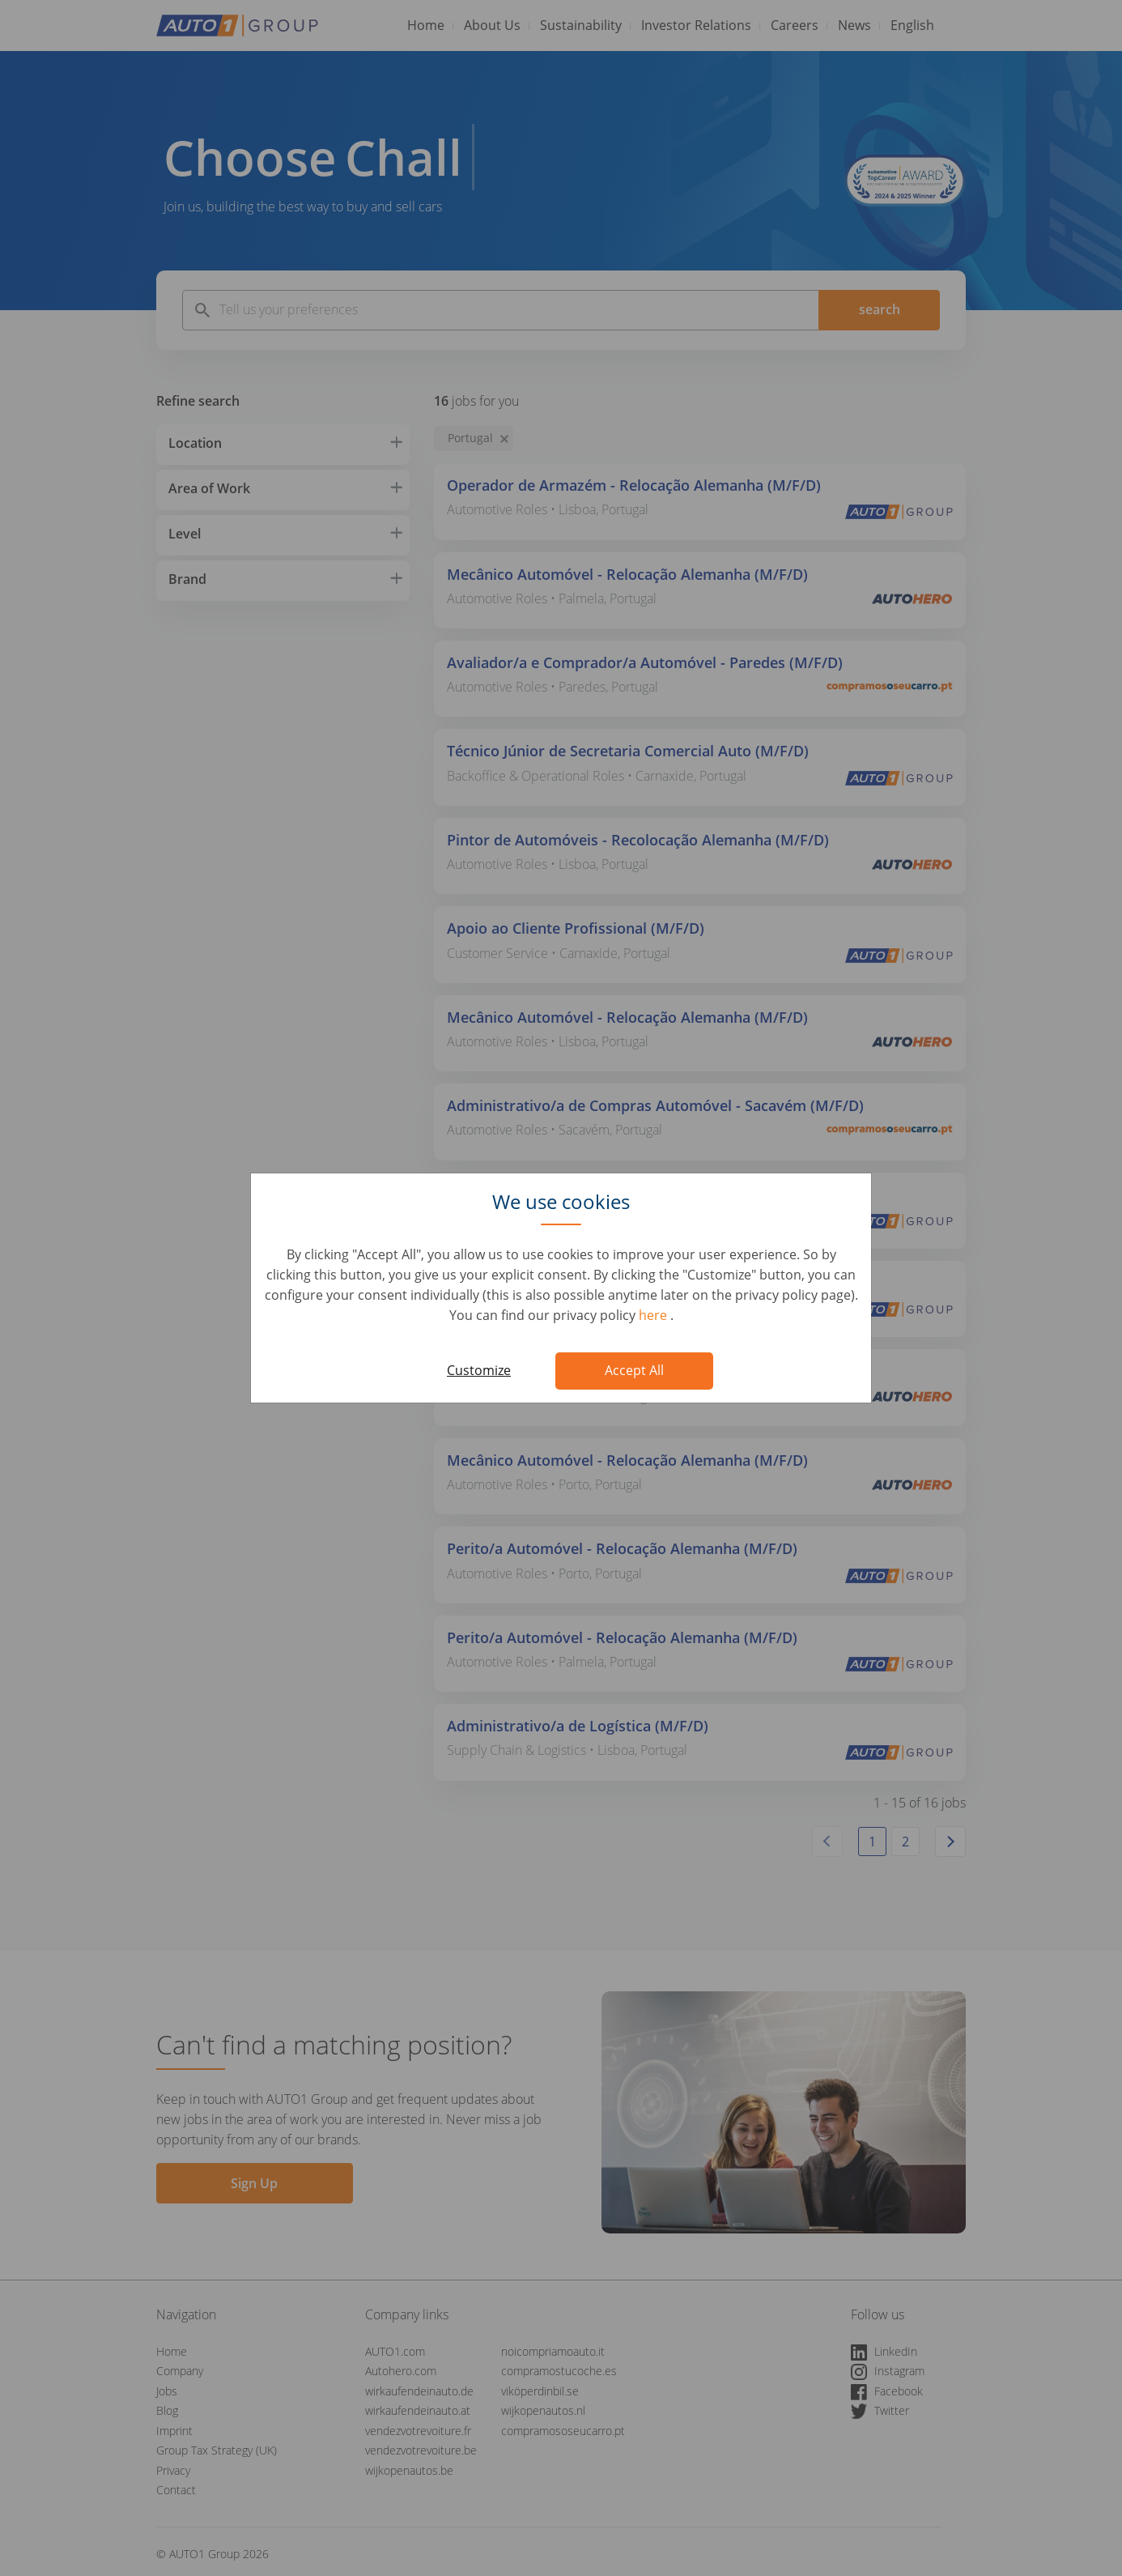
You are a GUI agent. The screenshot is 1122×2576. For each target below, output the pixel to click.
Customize (479, 1370)
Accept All (634, 1370)
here (654, 1315)
